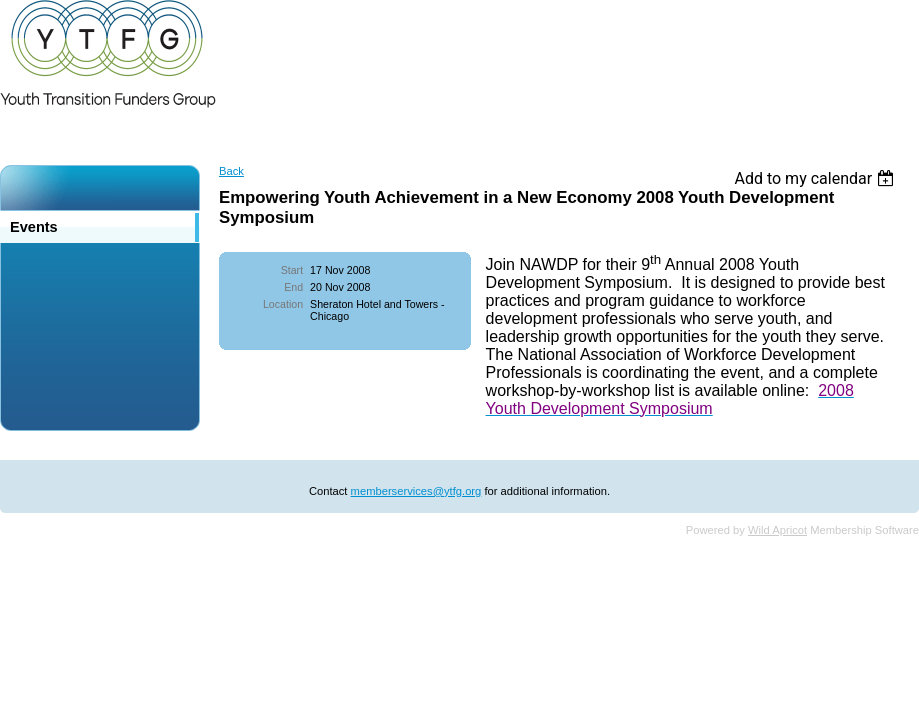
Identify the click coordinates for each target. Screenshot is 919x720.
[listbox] (816, 178)
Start (292, 270)
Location (283, 304)
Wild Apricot (777, 530)
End (293, 287)
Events (34, 227)
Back (231, 171)
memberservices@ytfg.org (416, 491)
